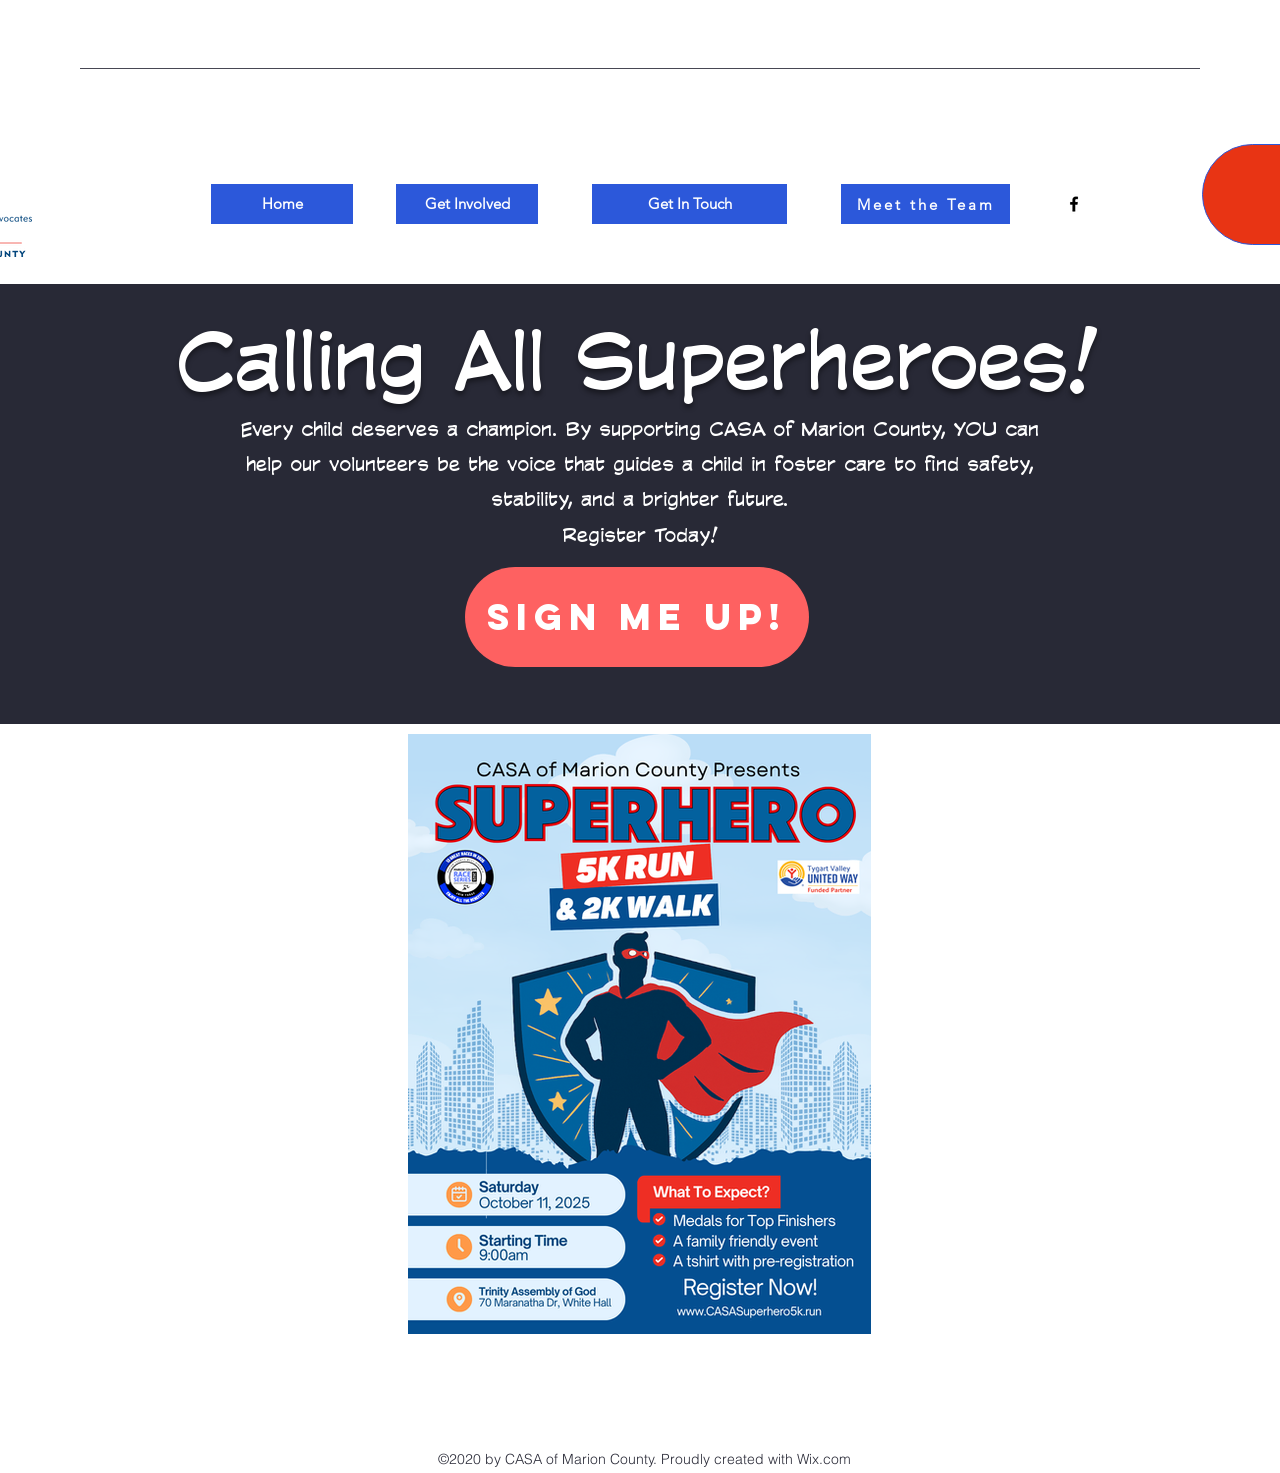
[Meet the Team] (925, 204)
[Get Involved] (467, 204)
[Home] (282, 204)
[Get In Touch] (689, 204)
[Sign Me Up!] (637, 617)
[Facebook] (1074, 204)
